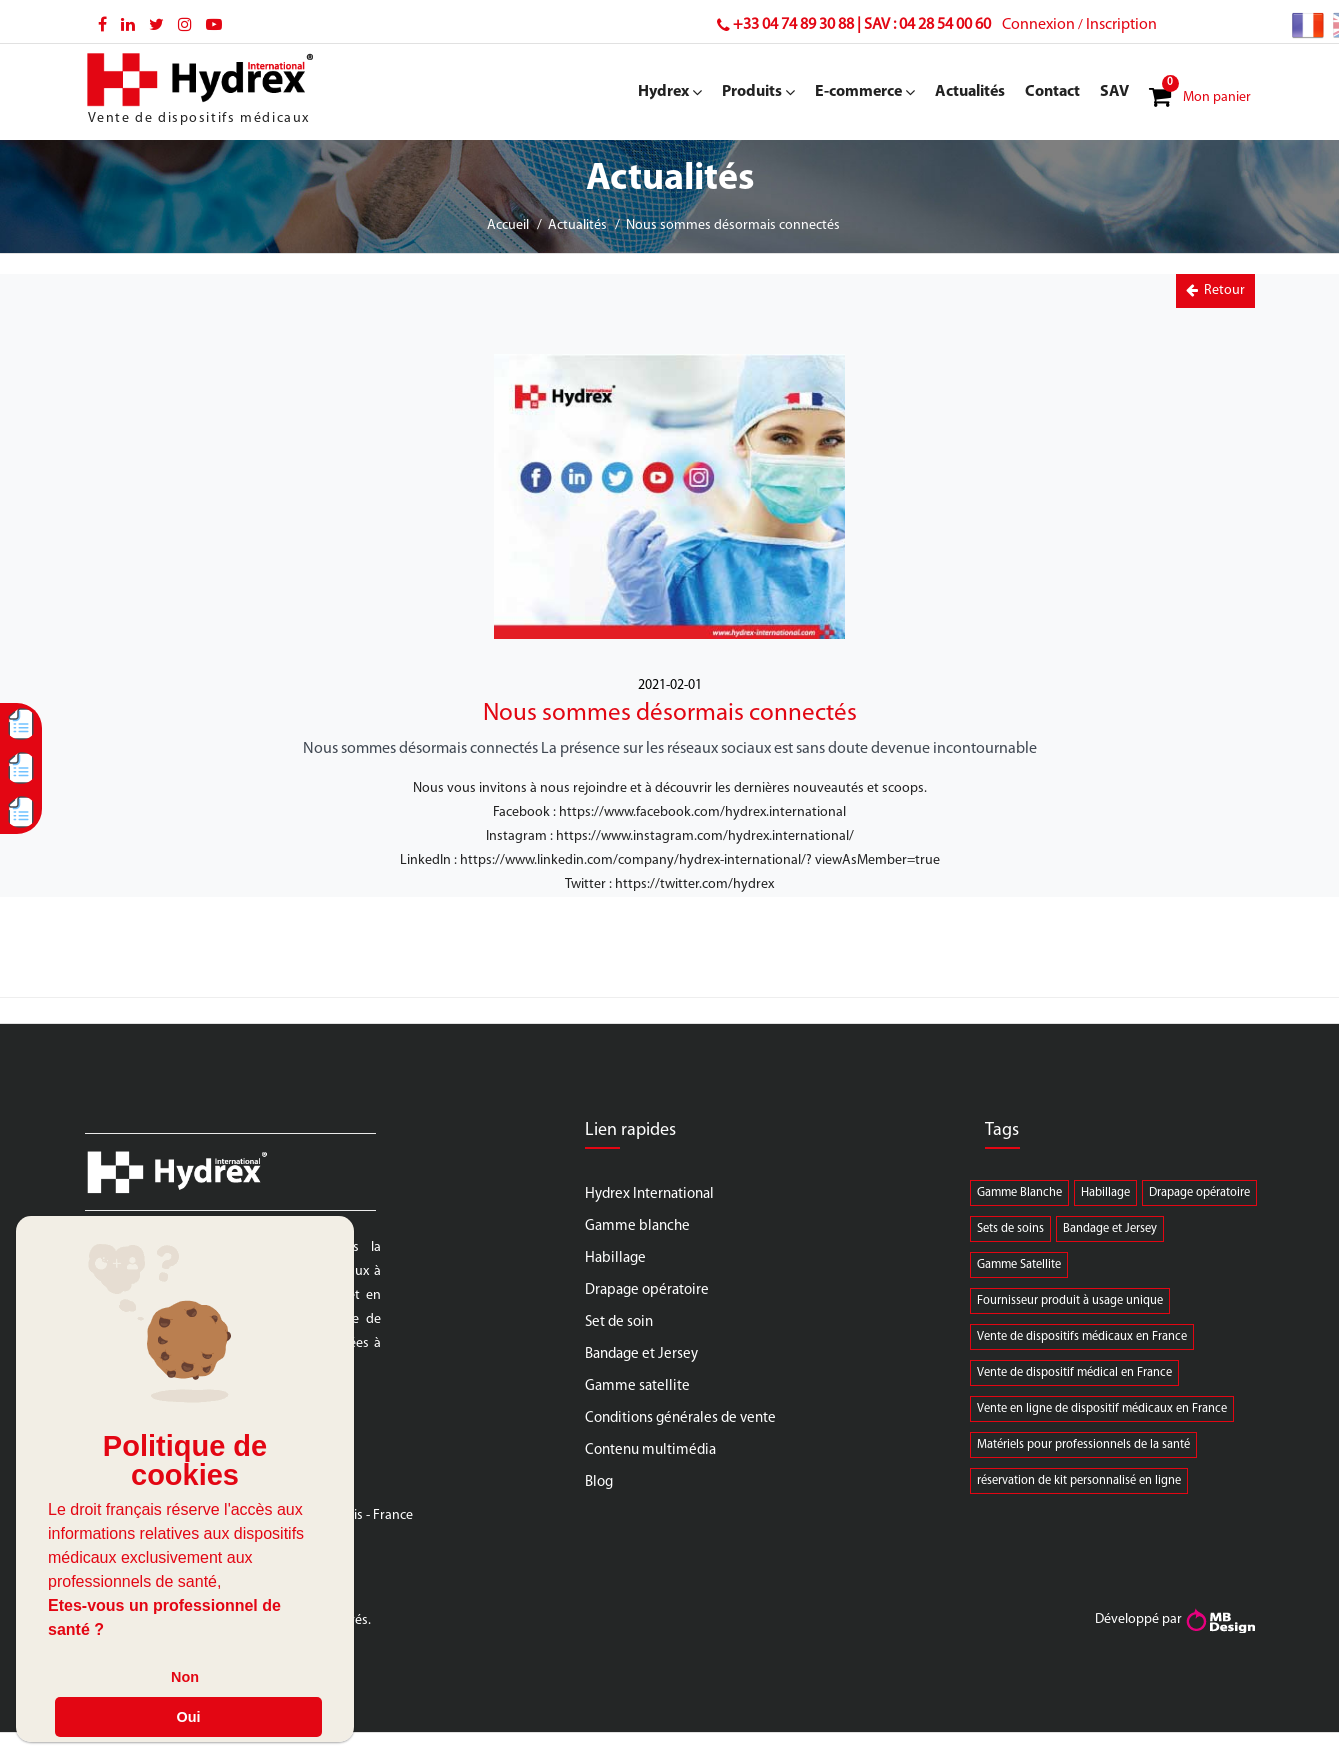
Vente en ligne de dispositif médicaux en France (1102, 1409)
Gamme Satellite (1019, 1265)
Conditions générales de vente (680, 1418)
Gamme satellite (637, 1386)
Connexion (1038, 25)
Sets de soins (1010, 1229)
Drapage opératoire (647, 1290)
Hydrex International (649, 1194)
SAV (1114, 92)
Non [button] (185, 1677)
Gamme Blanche (1019, 1193)
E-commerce (865, 92)
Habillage (615, 1258)
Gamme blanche (637, 1226)
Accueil (508, 225)
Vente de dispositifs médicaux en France (1082, 1337)
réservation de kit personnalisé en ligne (1079, 1481)
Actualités (970, 92)
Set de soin (619, 1322)
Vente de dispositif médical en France (1074, 1373)
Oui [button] (189, 1717)
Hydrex (670, 92)
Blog (599, 1482)
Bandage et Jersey (641, 1354)
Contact (1052, 92)
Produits (758, 92)
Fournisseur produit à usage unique (1070, 1301)
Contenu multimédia (650, 1450)
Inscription (1121, 25)
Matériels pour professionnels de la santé (1083, 1445)
